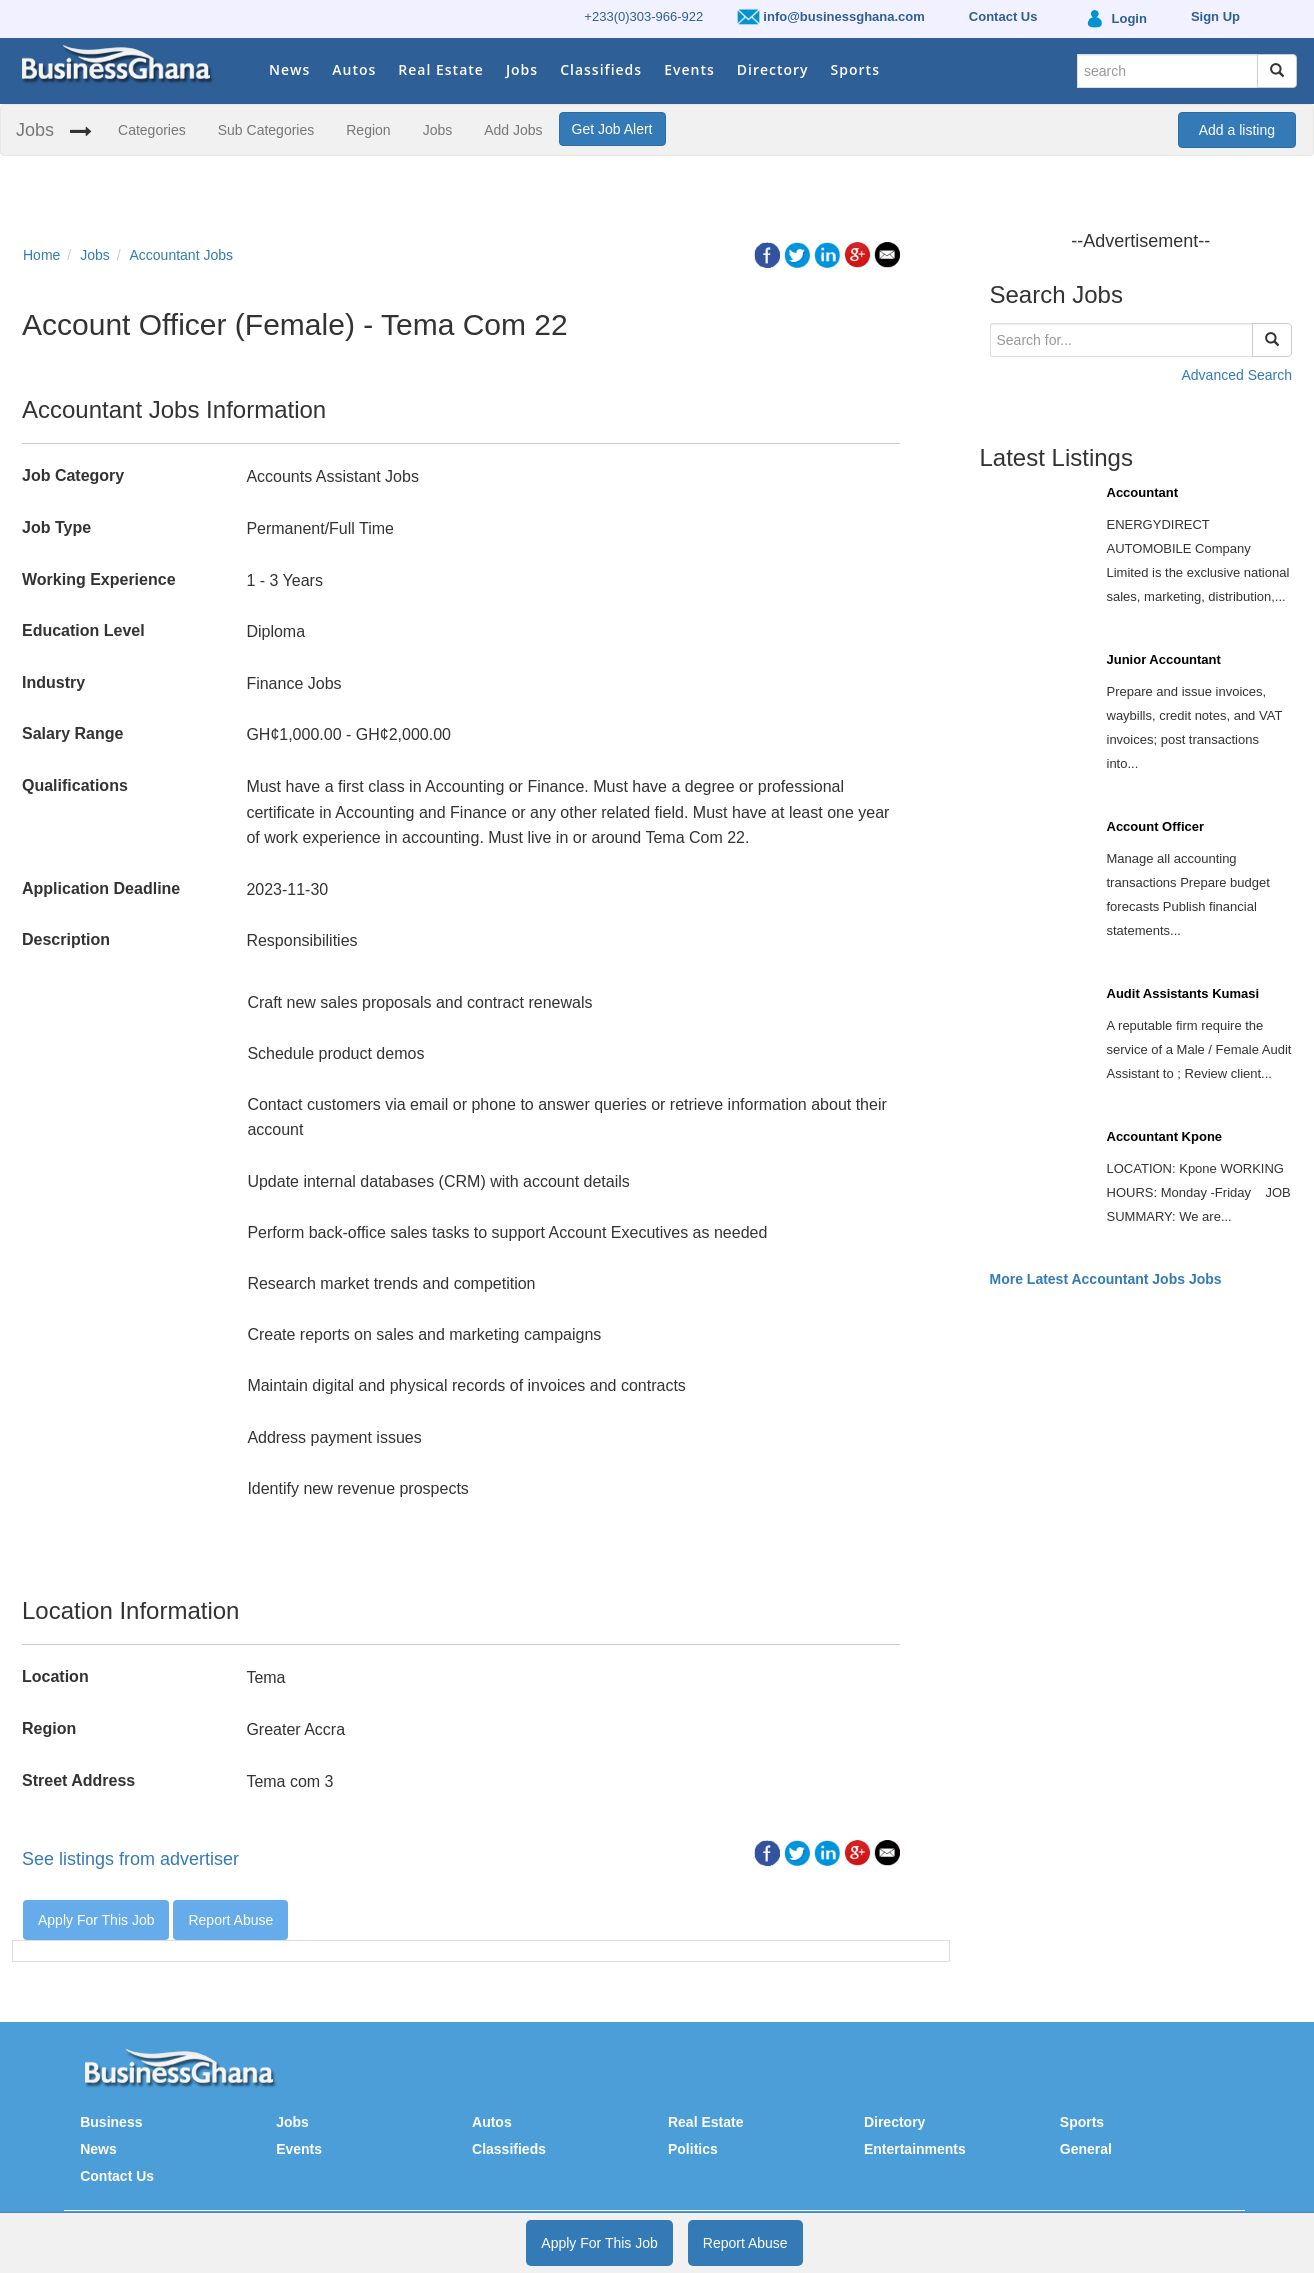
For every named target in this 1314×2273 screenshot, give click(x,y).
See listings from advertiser (130, 1859)
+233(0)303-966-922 (643, 16)
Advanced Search (1236, 375)
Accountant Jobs (182, 255)
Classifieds (601, 69)
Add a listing (1237, 130)
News (289, 69)
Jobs (522, 69)
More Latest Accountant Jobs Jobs (1106, 1279)
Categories (152, 130)
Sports (855, 69)
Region (368, 130)
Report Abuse (230, 1920)
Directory (773, 69)
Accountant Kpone (1165, 1136)
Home (41, 255)
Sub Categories (266, 130)
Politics (693, 2149)
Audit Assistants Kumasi (1183, 993)
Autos (354, 69)
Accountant (1143, 492)
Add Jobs (513, 130)
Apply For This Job (96, 1920)
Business (111, 2122)
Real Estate (441, 69)
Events (689, 69)
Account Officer (1156, 826)
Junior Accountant (1164, 659)
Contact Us (117, 2176)
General (1086, 2149)
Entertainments (915, 2149)
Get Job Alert (612, 129)
